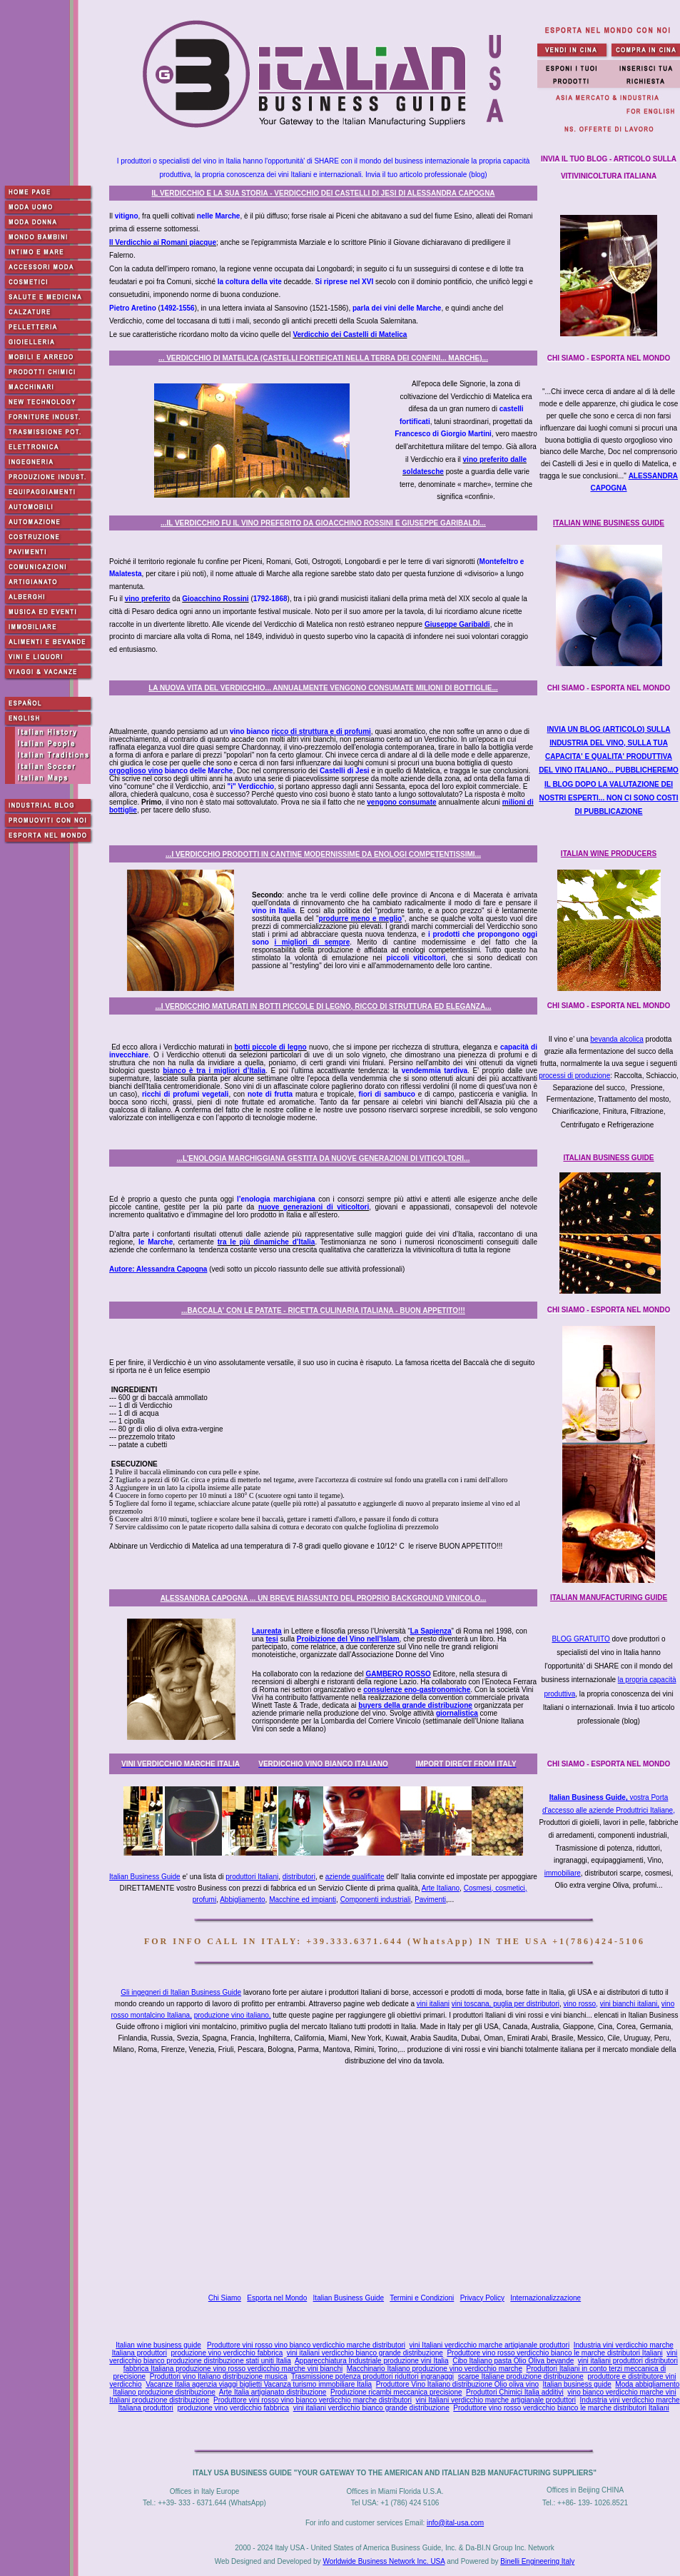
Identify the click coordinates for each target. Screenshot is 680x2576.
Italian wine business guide (158, 2345)
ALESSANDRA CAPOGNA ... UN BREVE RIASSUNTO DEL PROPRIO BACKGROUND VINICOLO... (324, 1598)
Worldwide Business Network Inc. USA (384, 2561)
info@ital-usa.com (455, 2523)
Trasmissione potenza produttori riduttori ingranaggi (372, 2376)
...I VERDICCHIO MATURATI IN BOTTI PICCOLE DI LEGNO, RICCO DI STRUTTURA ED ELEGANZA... (324, 1006)
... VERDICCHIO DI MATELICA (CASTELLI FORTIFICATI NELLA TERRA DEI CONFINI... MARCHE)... (323, 358)
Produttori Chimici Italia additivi (515, 2392)
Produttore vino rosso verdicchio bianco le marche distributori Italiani (554, 2353)
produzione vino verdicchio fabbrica (227, 2353)
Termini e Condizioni (422, 2298)
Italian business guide (577, 2384)
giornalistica (457, 1713)
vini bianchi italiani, (629, 2004)
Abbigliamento (242, 1899)
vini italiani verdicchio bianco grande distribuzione (365, 2353)
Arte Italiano (441, 1888)
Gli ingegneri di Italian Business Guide (181, 1992)
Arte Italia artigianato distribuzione (273, 2392)
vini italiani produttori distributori (628, 2361)
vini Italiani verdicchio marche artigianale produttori (490, 2345)
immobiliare (562, 1873)
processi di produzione (574, 1076)
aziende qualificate (355, 1877)
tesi (271, 1639)
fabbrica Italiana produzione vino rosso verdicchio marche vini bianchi (232, 2369)
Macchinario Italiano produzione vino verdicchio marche (434, 2369)
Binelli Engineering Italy (537, 2561)
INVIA (609, 770)
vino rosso (580, 2004)
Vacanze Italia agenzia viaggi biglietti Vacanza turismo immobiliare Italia (259, 2384)
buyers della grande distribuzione (415, 1705)
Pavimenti (430, 1899)
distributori (299, 1877)
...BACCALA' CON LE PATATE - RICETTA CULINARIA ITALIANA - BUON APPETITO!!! (323, 1310)
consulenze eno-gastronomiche (416, 1690)
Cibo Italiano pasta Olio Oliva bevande (513, 2361)
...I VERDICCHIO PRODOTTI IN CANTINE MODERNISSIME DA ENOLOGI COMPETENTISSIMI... (323, 854)
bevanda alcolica (617, 1039)
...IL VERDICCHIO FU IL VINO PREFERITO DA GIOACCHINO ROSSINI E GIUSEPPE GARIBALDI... (323, 523)
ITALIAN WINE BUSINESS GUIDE (608, 523)
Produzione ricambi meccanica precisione (396, 2392)
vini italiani (433, 2004)
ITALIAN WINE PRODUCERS (608, 853)
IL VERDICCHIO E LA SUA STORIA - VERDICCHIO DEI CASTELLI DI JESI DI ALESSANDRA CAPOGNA (322, 193)
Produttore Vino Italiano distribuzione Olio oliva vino (457, 2384)
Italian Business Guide (145, 1877)
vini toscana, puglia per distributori (505, 2004)
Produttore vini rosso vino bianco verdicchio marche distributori (306, 2345)
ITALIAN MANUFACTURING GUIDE (608, 1597)
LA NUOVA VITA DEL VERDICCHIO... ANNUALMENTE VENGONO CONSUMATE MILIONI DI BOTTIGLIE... (322, 688)
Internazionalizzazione (545, 2298)
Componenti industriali (375, 1899)
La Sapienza (431, 1631)
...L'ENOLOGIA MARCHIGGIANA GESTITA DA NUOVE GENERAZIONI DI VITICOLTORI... (323, 1158)
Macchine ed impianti (302, 1899)
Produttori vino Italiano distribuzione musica (219, 2376)
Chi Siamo (224, 2298)
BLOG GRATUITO (580, 1639)
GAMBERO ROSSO (398, 1674)
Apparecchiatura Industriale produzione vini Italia (372, 2361)
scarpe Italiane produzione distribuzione (521, 2376)
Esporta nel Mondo (277, 2298)
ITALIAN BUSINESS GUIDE (608, 1158)
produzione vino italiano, (232, 2015)
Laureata (267, 1631)
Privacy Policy (482, 2298)
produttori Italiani (251, 1877)
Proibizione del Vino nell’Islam (348, 1639)
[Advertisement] (397, 2180)
